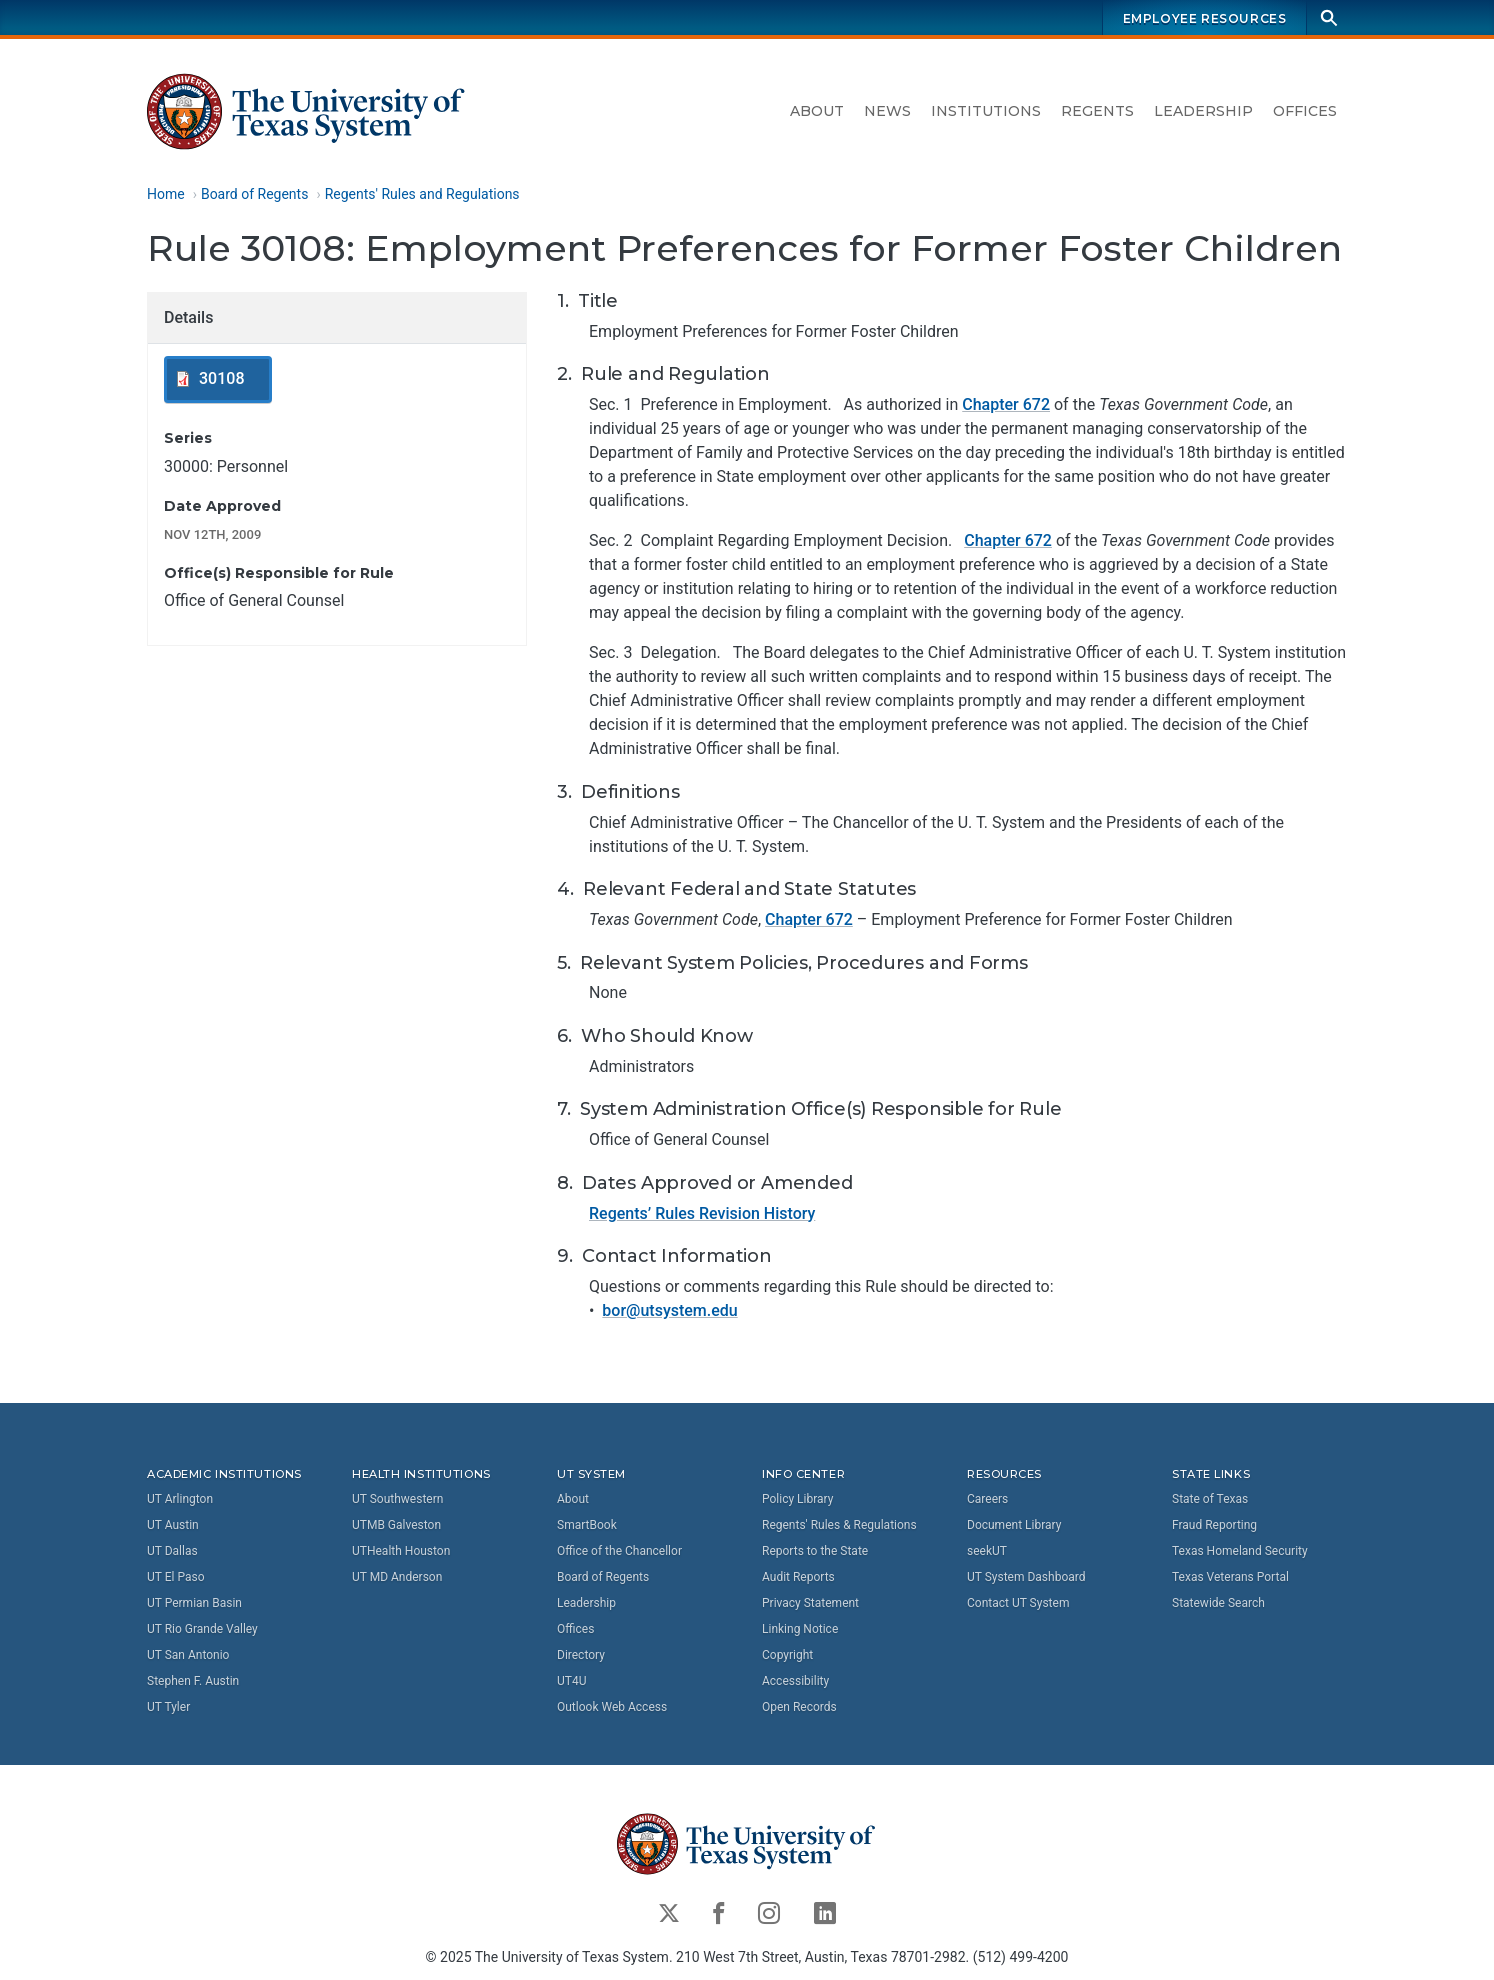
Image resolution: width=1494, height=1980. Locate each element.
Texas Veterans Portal (1230, 1577)
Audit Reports (798, 1577)
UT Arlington (180, 1499)
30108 (221, 379)
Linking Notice (800, 1629)
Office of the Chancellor (619, 1551)
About (817, 111)
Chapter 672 (1006, 405)
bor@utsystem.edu (669, 1310)
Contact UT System (1018, 1603)
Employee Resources (1205, 18)
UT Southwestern (397, 1499)
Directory (581, 1655)
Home (166, 194)
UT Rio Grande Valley (202, 1629)
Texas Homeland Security (1240, 1551)
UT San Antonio (188, 1655)
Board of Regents (255, 194)
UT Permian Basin (194, 1603)
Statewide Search (1218, 1603)
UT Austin (173, 1525)
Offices (1305, 111)
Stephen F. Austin (193, 1681)
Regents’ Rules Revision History (702, 1213)
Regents (1097, 111)
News (887, 111)
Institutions (986, 111)
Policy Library (797, 1499)
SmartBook (587, 1525)
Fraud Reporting (1214, 1525)
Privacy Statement (810, 1603)
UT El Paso (175, 1577)
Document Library (1014, 1525)
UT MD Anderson (397, 1577)
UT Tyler (168, 1707)
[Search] (1329, 17)
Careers (987, 1499)
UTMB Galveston (396, 1525)
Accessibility (795, 1681)
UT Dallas (172, 1551)
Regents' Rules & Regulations (839, 1525)
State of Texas (1210, 1499)
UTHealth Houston (401, 1551)
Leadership (1203, 111)
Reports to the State (815, 1551)
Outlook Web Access (612, 1707)
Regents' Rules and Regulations (422, 194)
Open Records (799, 1707)
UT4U (571, 1681)
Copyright (787, 1655)
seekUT (987, 1551)
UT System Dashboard (1026, 1577)
